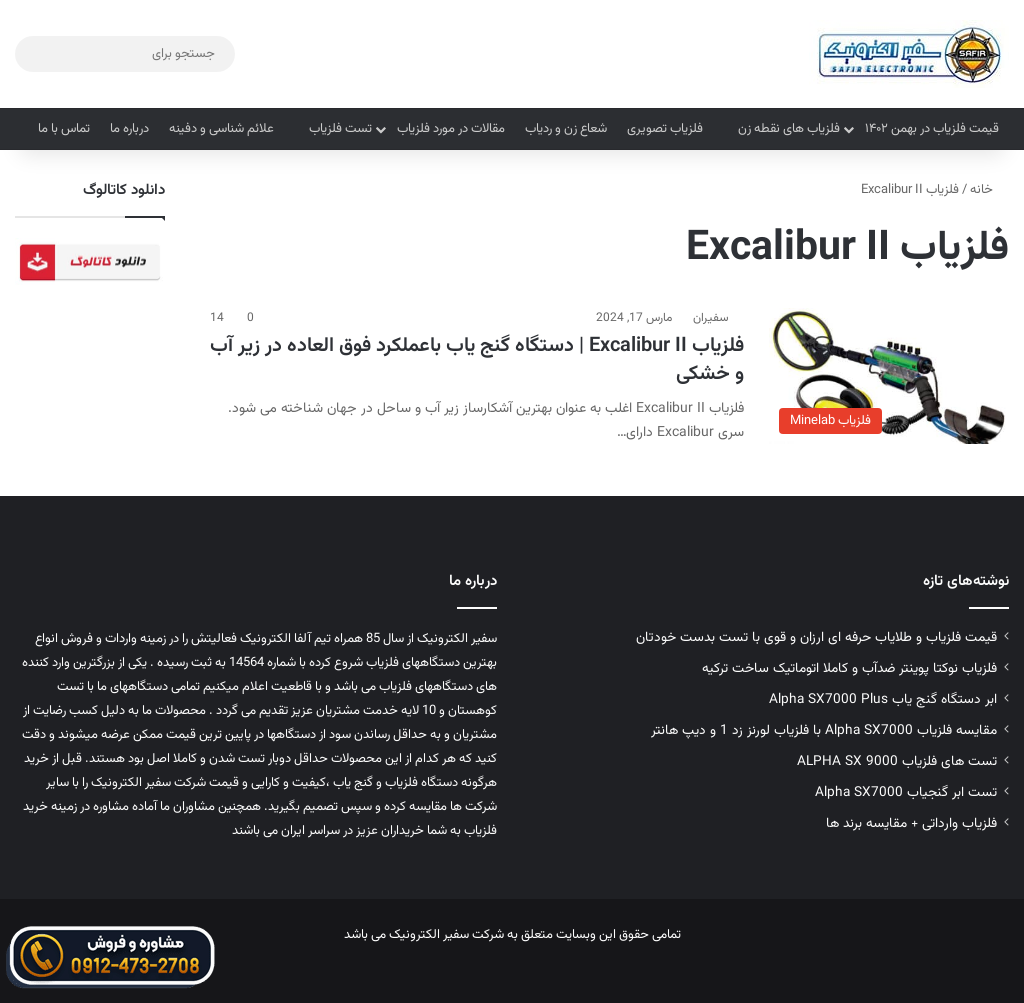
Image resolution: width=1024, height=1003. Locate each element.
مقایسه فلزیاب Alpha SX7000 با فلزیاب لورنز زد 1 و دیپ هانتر (824, 730)
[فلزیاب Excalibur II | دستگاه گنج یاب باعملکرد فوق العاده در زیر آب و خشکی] (889, 375)
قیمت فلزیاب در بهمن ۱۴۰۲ (932, 129)
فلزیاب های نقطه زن (789, 129)
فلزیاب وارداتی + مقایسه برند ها (911, 823)
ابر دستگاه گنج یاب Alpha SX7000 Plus (883, 699)
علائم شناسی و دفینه (221, 129)
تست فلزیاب (340, 129)
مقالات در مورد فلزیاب (451, 129)
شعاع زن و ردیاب (566, 129)
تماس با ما (64, 129)
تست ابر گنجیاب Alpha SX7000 (906, 792)
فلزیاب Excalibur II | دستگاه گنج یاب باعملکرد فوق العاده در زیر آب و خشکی (477, 360)
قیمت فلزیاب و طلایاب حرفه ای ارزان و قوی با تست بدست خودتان (816, 637)
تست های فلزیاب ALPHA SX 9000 (897, 761)
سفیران (711, 318)
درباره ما (129, 129)
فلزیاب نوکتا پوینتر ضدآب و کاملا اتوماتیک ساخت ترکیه (849, 668)
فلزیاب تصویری (665, 129)
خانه (989, 190)
